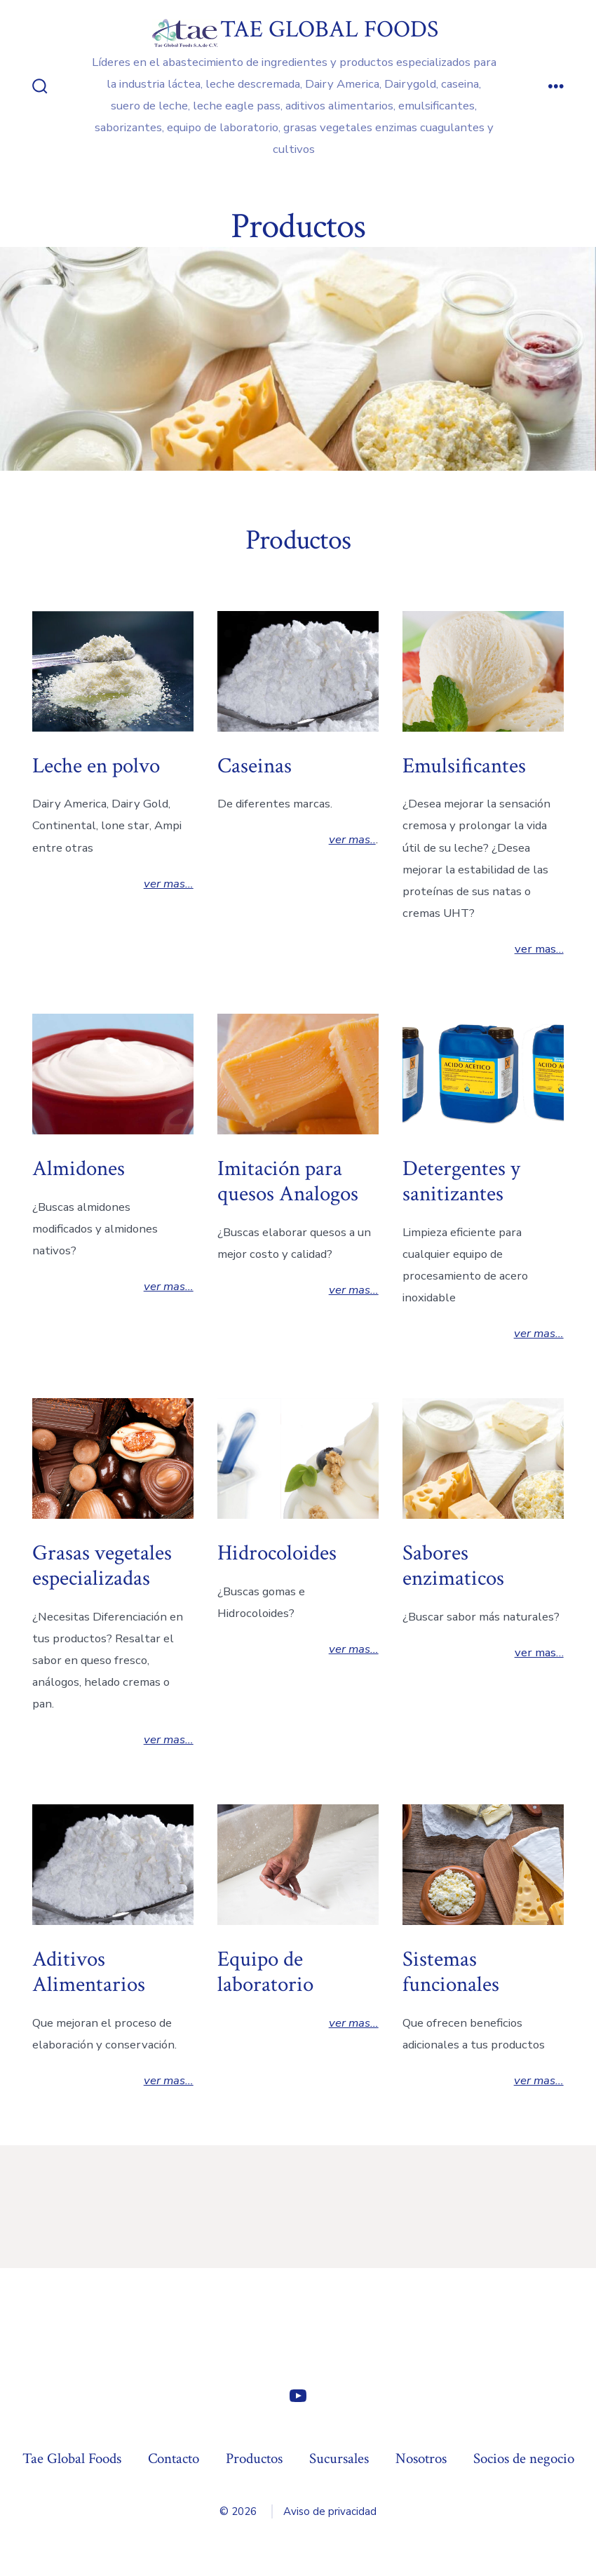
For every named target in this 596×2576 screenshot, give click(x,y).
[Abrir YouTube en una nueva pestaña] (298, 2395)
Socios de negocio (523, 2458)
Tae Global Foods (71, 2458)
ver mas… (169, 884)
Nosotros (421, 2458)
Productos (254, 2458)
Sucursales (339, 2458)
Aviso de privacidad (330, 2511)
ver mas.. (352, 839)
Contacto (173, 2458)
